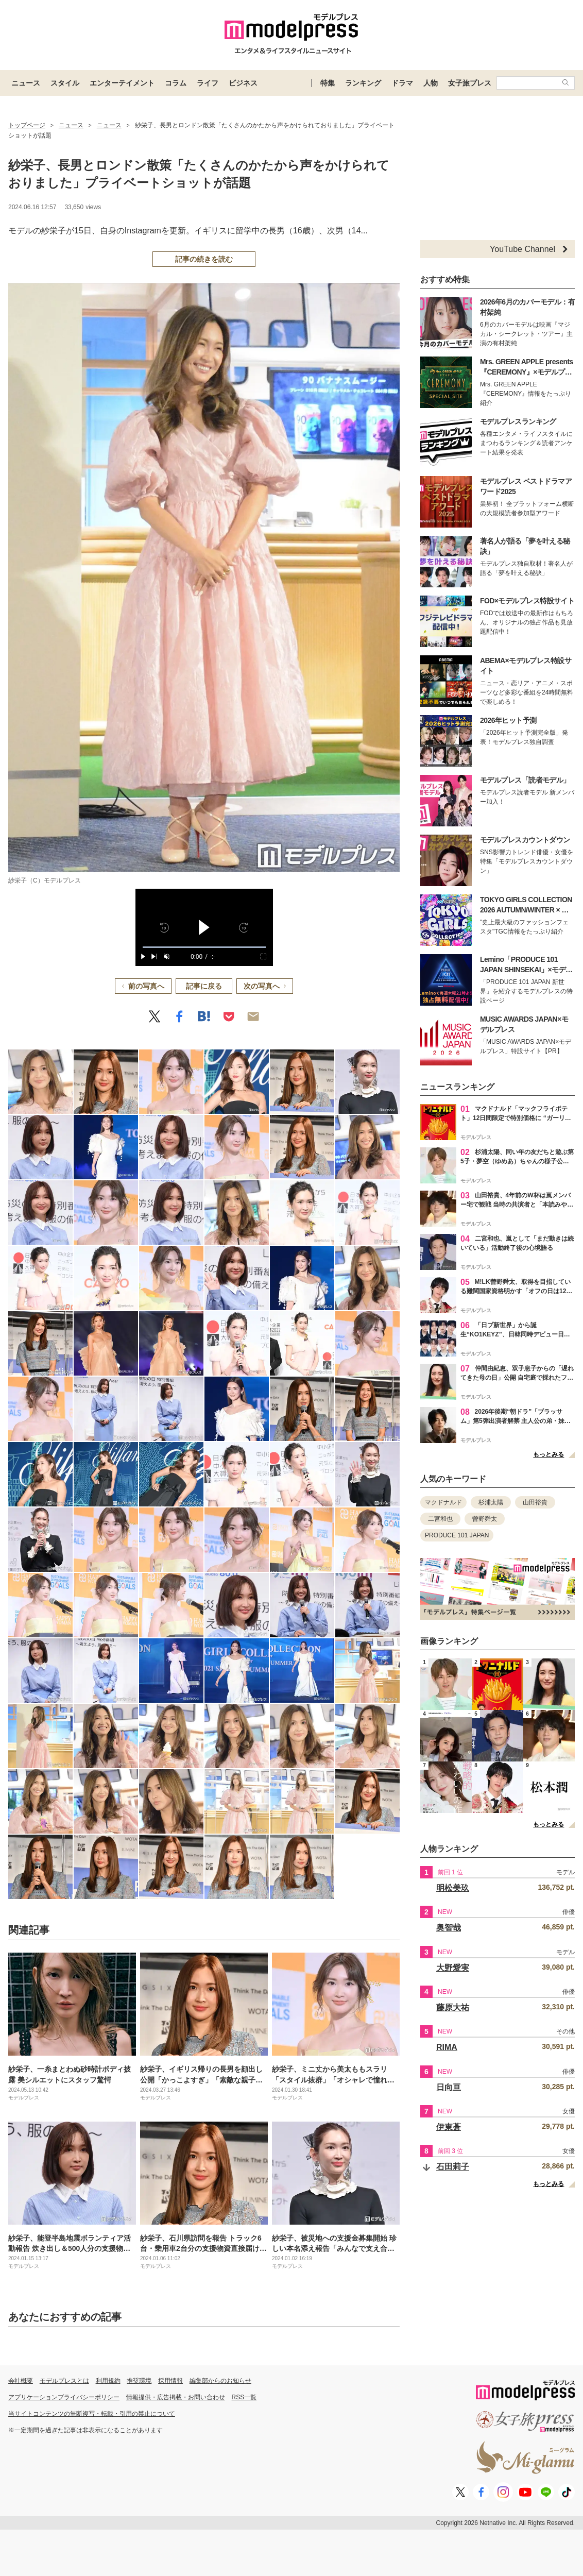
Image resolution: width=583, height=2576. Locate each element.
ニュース (25, 83)
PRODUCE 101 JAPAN (457, 1535)
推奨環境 (139, 2380)
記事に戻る (204, 986)
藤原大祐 (452, 2007)
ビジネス (243, 83)
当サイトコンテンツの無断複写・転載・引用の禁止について (91, 2413)
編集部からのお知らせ (220, 2380)
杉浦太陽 (490, 1502)
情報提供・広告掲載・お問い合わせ (175, 2397)
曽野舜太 (484, 1518)
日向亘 (448, 2087)
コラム (175, 83)
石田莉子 (452, 2166)
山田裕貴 (535, 1502)
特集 (327, 83)
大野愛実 (452, 1967)
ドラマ (402, 83)
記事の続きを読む (204, 259)
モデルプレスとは (64, 2380)
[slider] (204, 947)
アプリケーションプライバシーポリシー (63, 2397)
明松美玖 (452, 1888)
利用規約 (108, 2380)
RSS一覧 (244, 2397)
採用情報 (170, 2380)
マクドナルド (443, 1502)
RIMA (446, 2047)
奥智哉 (448, 1927)
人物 (430, 83)
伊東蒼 (448, 2127)
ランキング (363, 83)
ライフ (207, 83)
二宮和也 (440, 1518)
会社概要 (20, 2380)
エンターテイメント (122, 83)
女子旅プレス (469, 83)
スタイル (64, 83)
